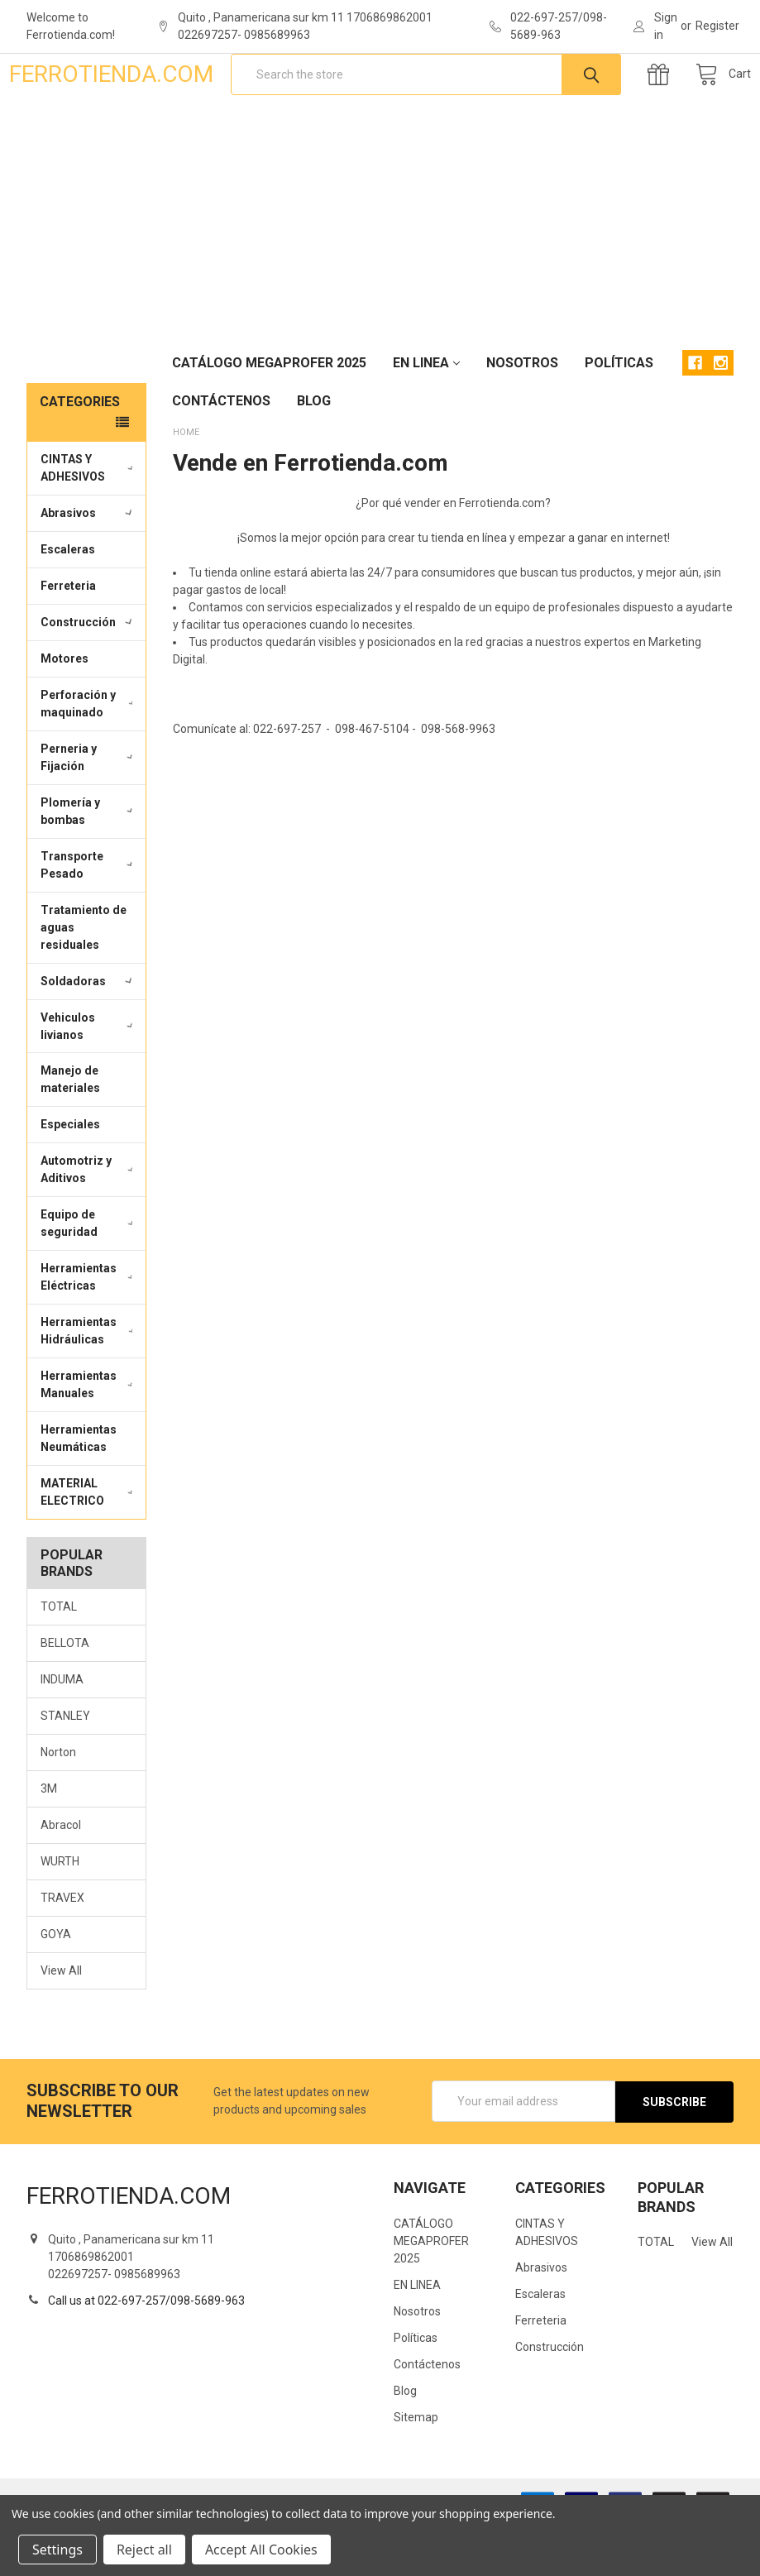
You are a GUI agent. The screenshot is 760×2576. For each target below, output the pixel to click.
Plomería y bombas (89, 863)
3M (49, 1840)
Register (717, 25)
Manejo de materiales (70, 1131)
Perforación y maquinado (89, 755)
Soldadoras (88, 1033)
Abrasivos (88, 565)
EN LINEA (426, 415)
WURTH (60, 1913)
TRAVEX (62, 1949)
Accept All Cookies (261, 2549)
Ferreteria (68, 637)
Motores (64, 710)
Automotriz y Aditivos (89, 1221)
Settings (57, 2549)
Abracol (61, 1877)
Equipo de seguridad (89, 1275)
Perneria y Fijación (89, 809)
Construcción (88, 674)
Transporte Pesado (89, 917)
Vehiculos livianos (89, 1077)
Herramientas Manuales (89, 1436)
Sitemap (416, 2467)
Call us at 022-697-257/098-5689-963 (146, 2351)
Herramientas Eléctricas (89, 1329)
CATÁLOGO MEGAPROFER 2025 (269, 415)
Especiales (70, 1176)
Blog (314, 453)
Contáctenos (221, 453)
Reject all (144, 2549)
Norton (58, 1804)
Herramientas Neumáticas (79, 1490)
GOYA (56, 1986)
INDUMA (62, 1731)
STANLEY (65, 1767)
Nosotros (522, 415)
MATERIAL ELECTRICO (89, 1544)
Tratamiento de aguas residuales (84, 979)
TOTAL (59, 1658)
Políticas (619, 415)
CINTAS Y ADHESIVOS (89, 520)
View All (61, 2022)
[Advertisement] (380, 272)
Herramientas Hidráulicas (89, 1382)
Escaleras (68, 601)
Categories (80, 454)
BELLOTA (65, 1695)
